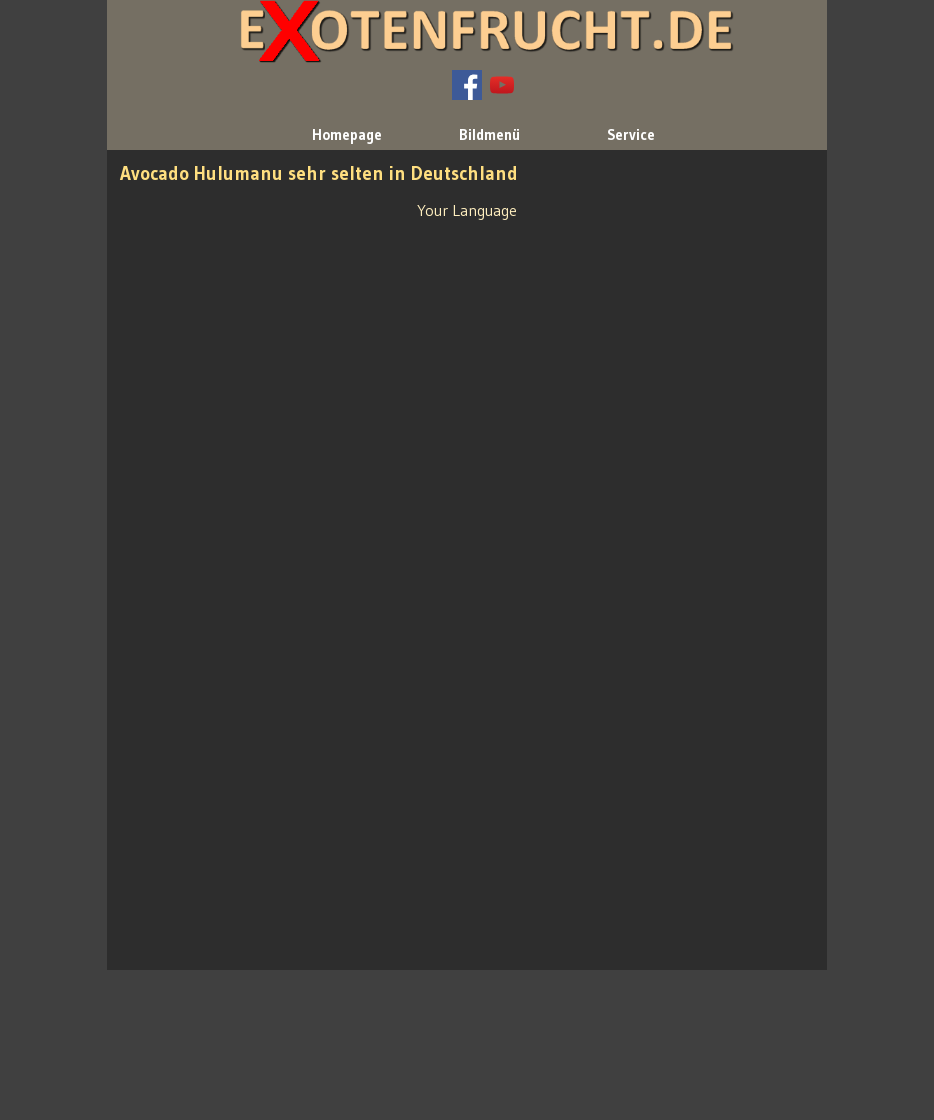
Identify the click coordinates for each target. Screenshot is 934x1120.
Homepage (347, 135)
